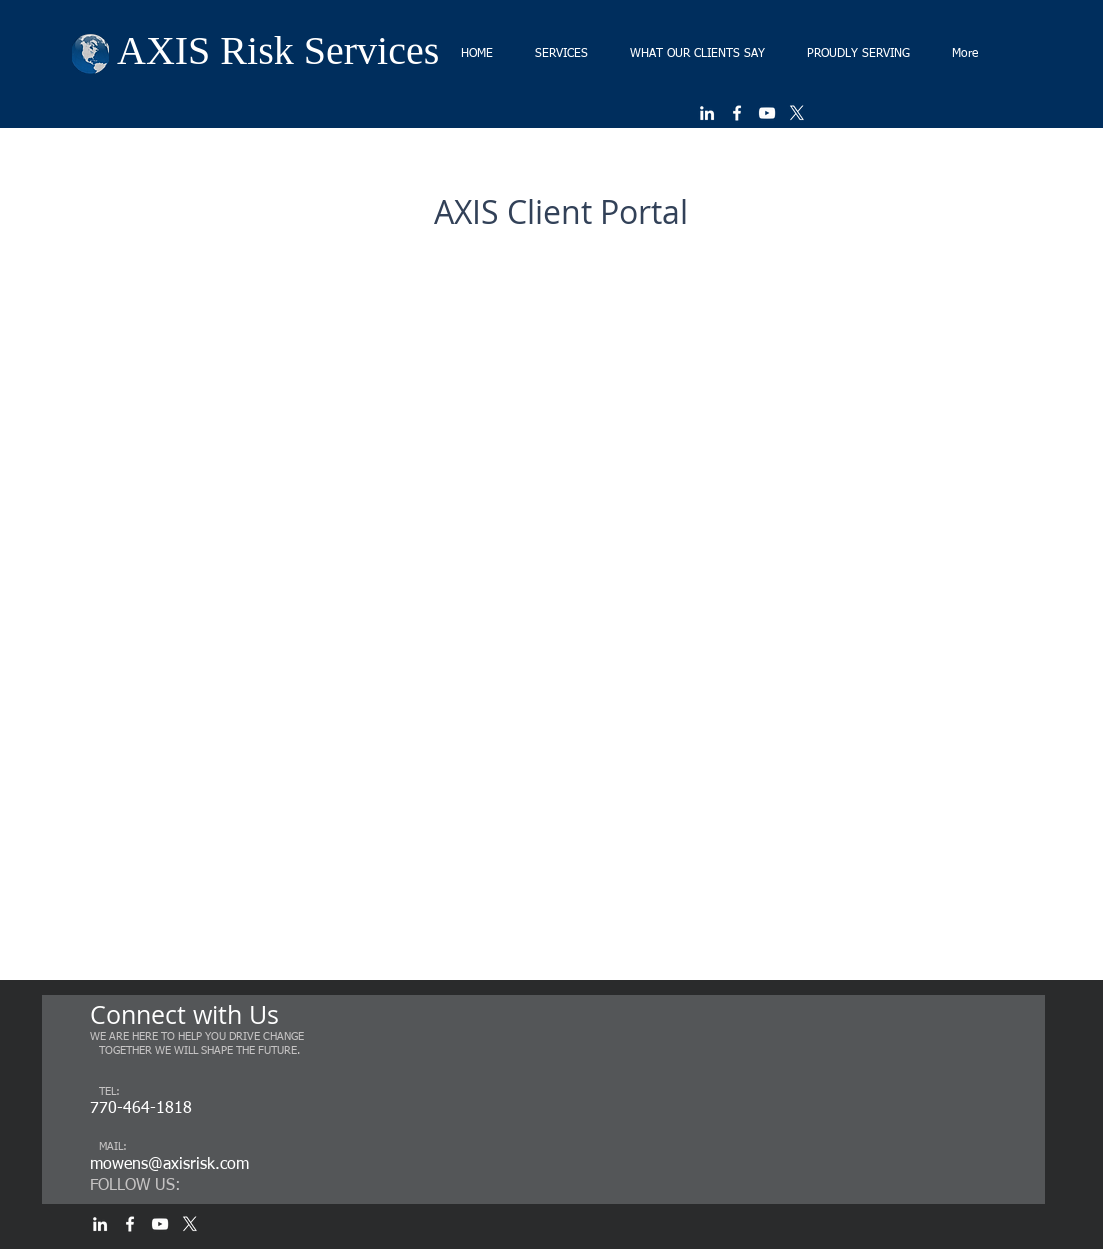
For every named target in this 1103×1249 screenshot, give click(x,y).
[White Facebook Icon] (737, 113)
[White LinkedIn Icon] (707, 113)
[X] (797, 113)
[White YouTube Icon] (767, 113)
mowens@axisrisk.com (169, 1165)
